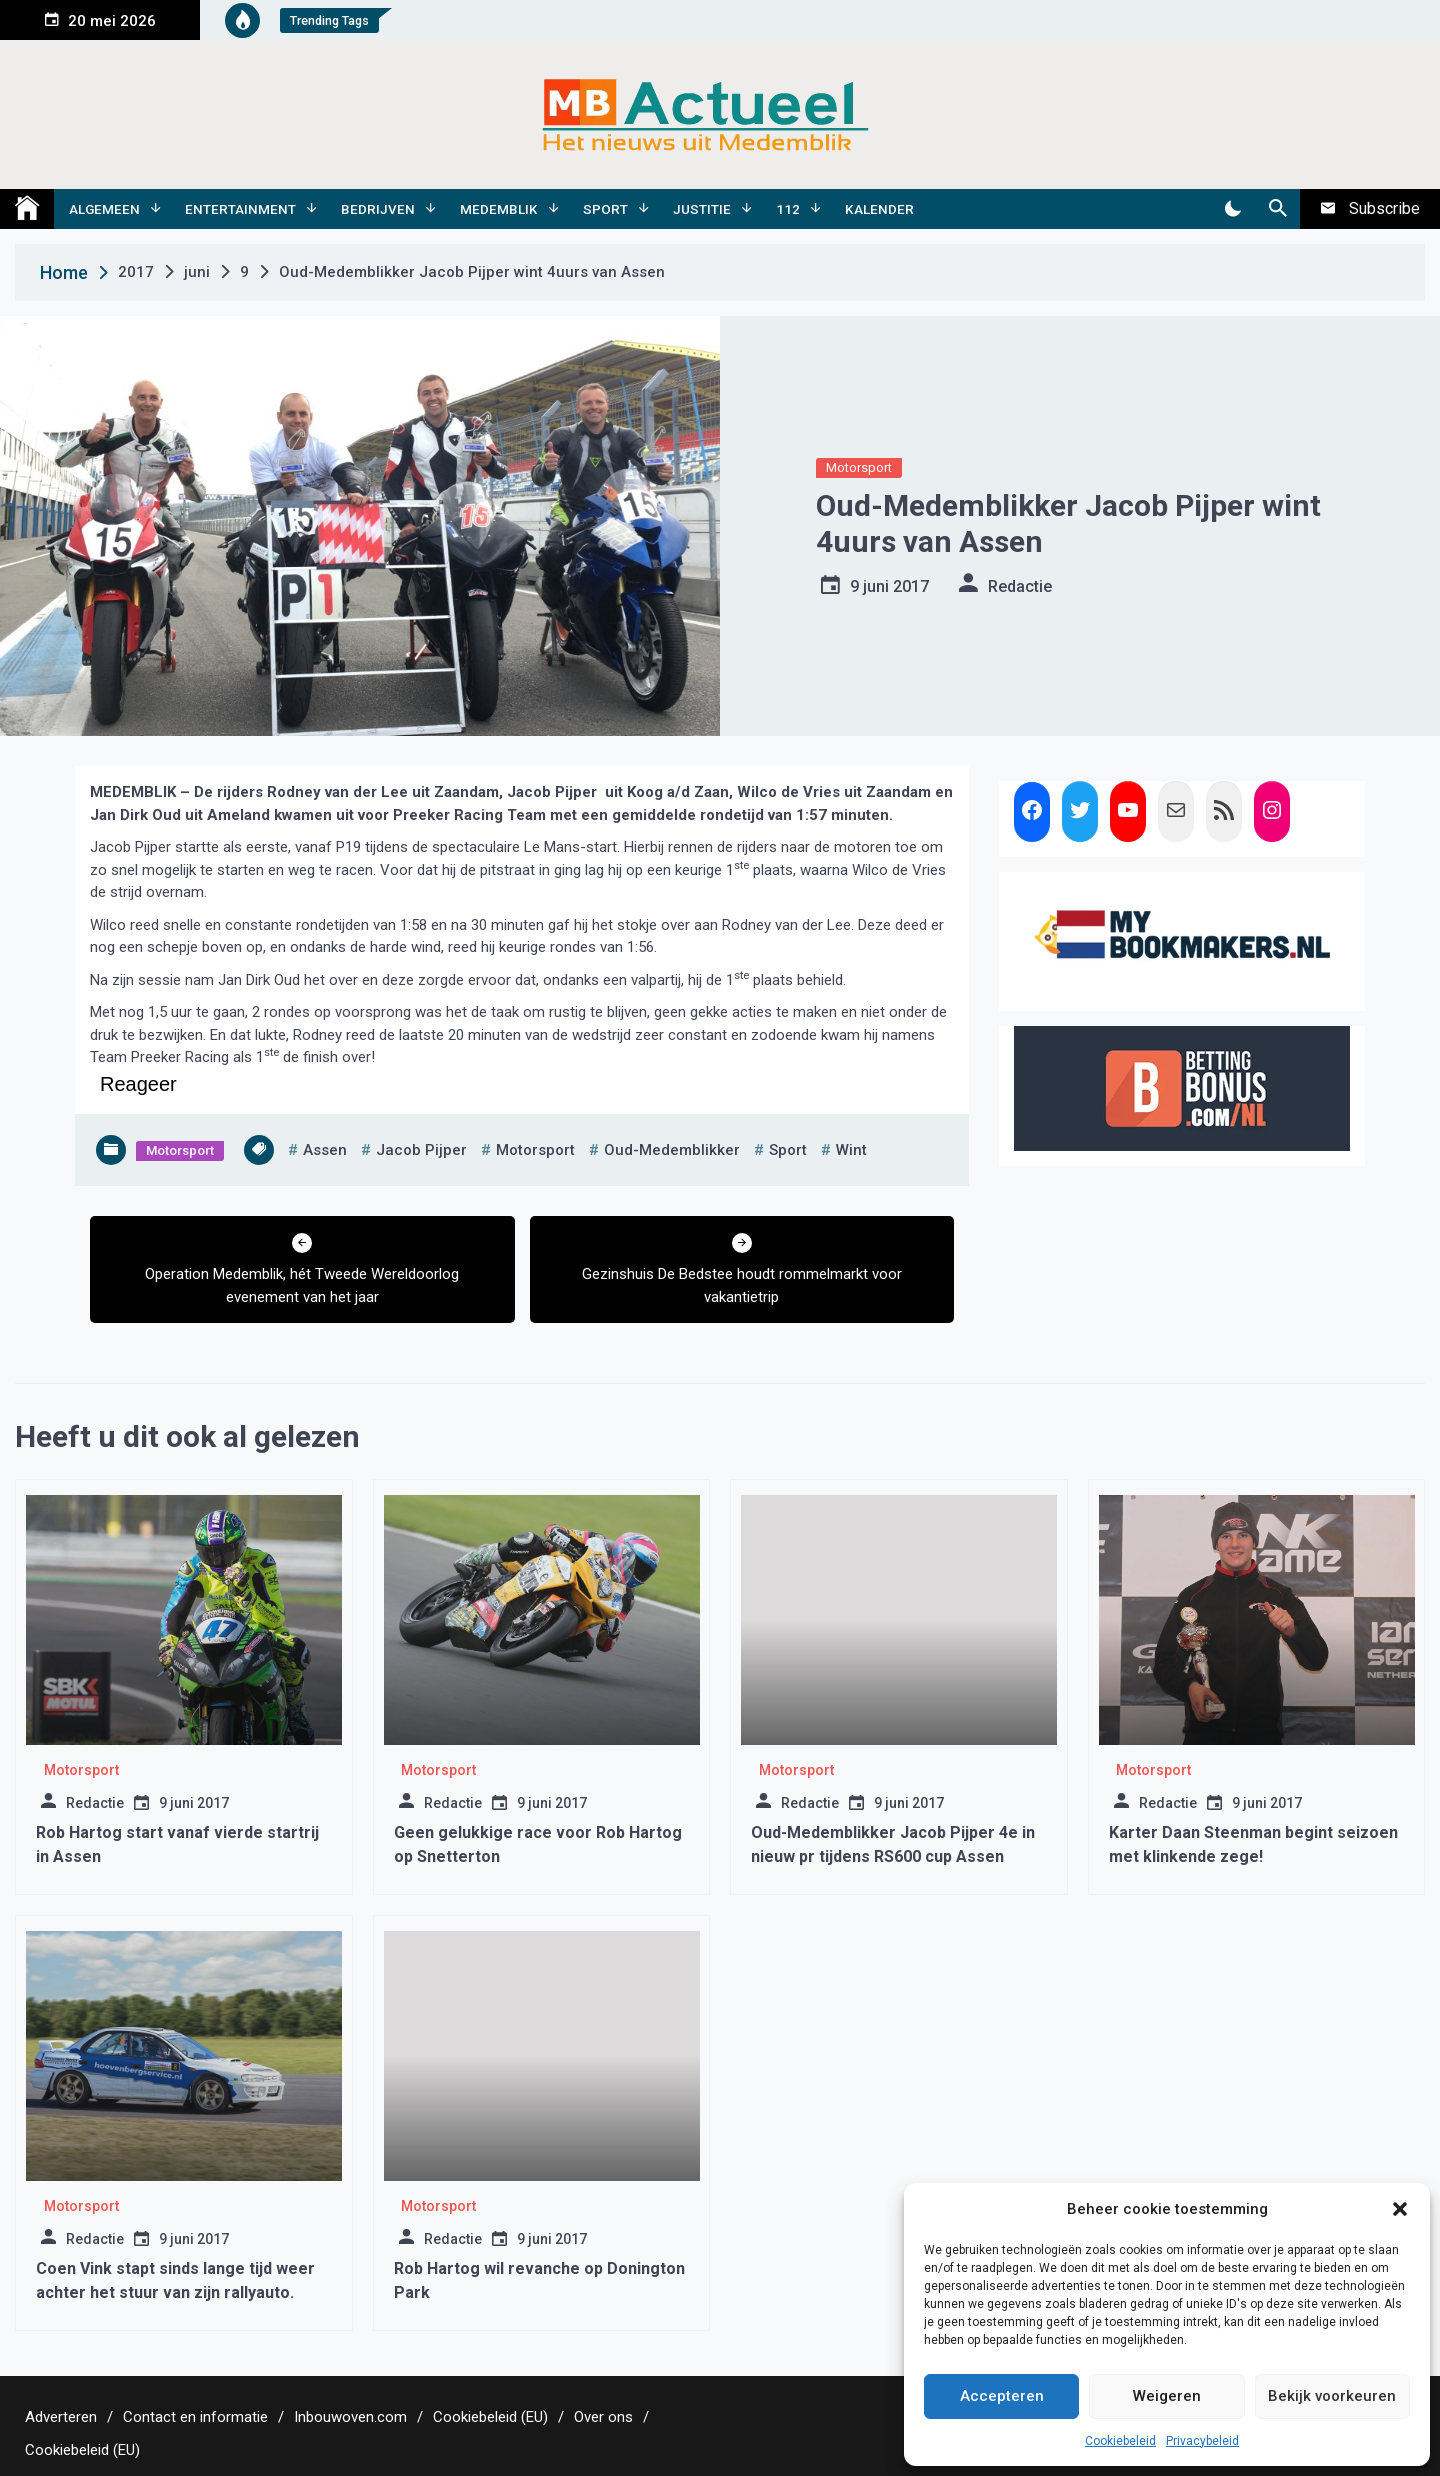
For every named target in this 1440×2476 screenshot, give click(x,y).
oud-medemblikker (672, 1150)
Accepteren (1002, 2396)
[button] (1400, 2209)
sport (788, 1150)
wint (851, 1150)
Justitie (702, 209)
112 (788, 209)
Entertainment (240, 209)
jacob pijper (421, 1150)
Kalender (879, 209)
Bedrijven (378, 209)
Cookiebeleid (1120, 2441)
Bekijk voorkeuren (1332, 2396)
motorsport (535, 1150)
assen (325, 1150)
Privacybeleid (1202, 2441)
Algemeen (104, 209)
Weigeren (1167, 2396)
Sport (605, 209)
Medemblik (499, 209)
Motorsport (859, 467)
